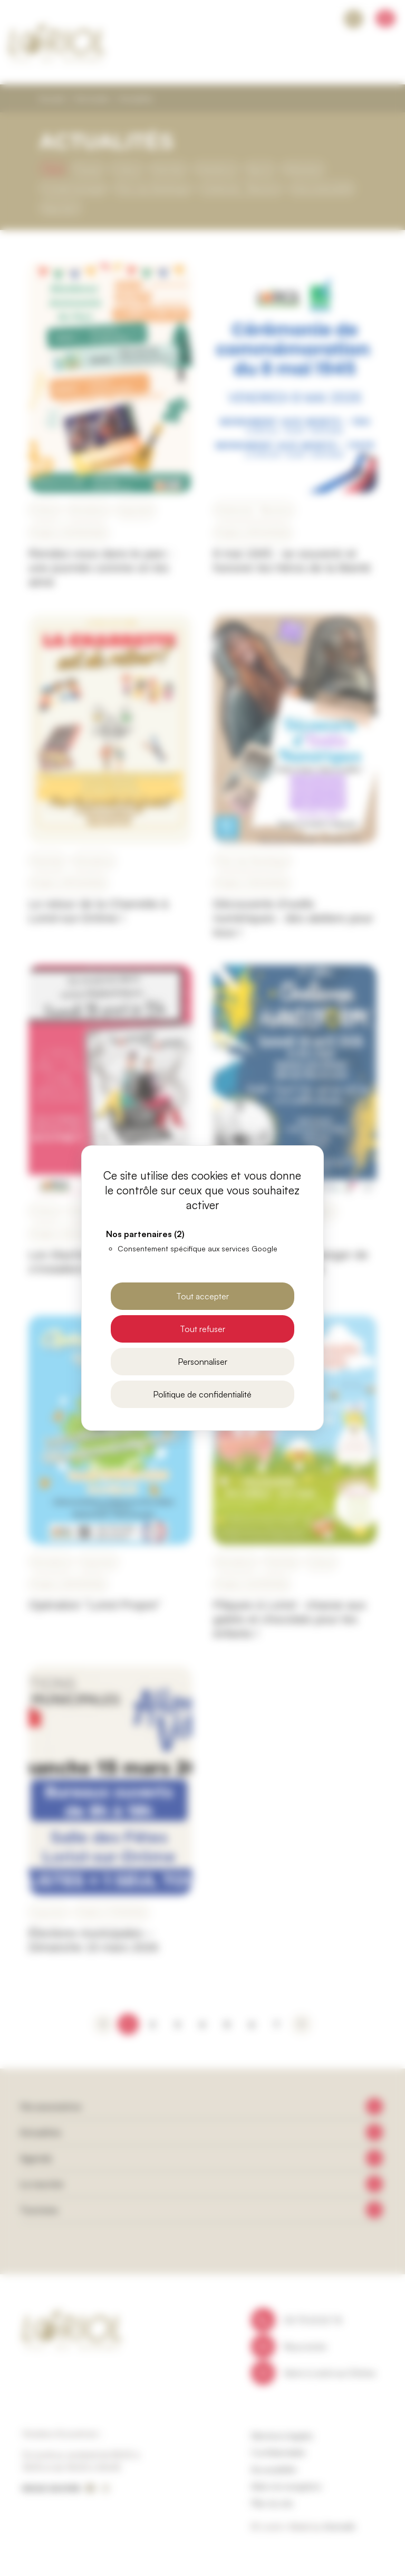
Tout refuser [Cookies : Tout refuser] (202, 1329)
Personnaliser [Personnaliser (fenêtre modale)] (202, 1361)
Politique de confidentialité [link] (202, 1394)
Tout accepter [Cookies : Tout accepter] (202, 1296)
